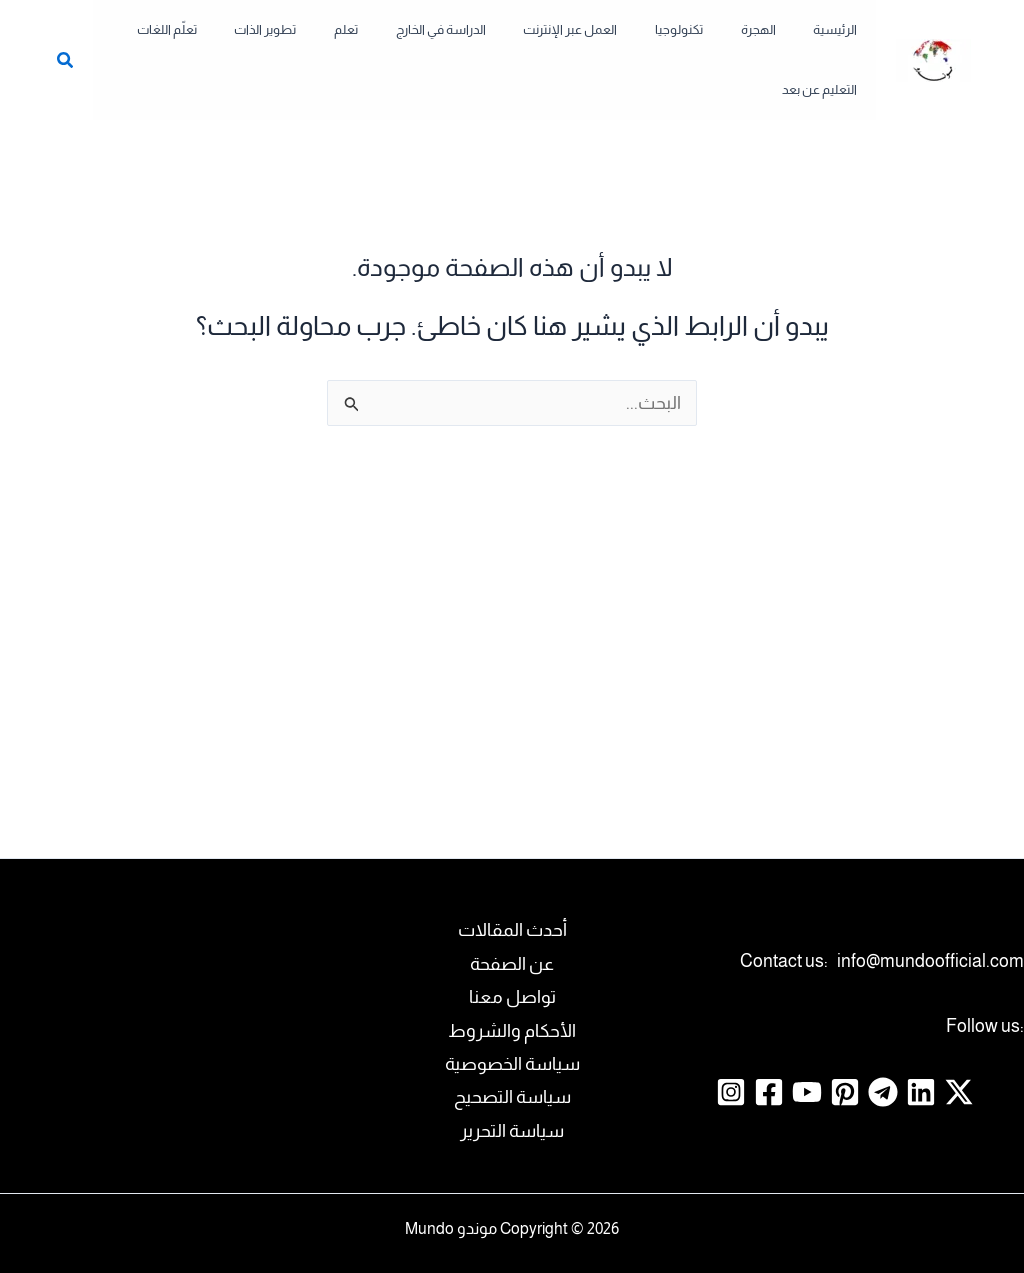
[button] (81, 42)
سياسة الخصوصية (512, 1023)
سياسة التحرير (512, 1090)
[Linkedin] (921, 1051)
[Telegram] (883, 1051)
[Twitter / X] (959, 1051)
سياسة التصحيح (512, 1056)
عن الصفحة (512, 923)
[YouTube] (807, 1051)
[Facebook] (769, 1051)
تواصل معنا (512, 956)
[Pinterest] (845, 1051)
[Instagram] (731, 1051)
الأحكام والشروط (512, 990)
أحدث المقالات (512, 889)
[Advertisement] (512, 595)
